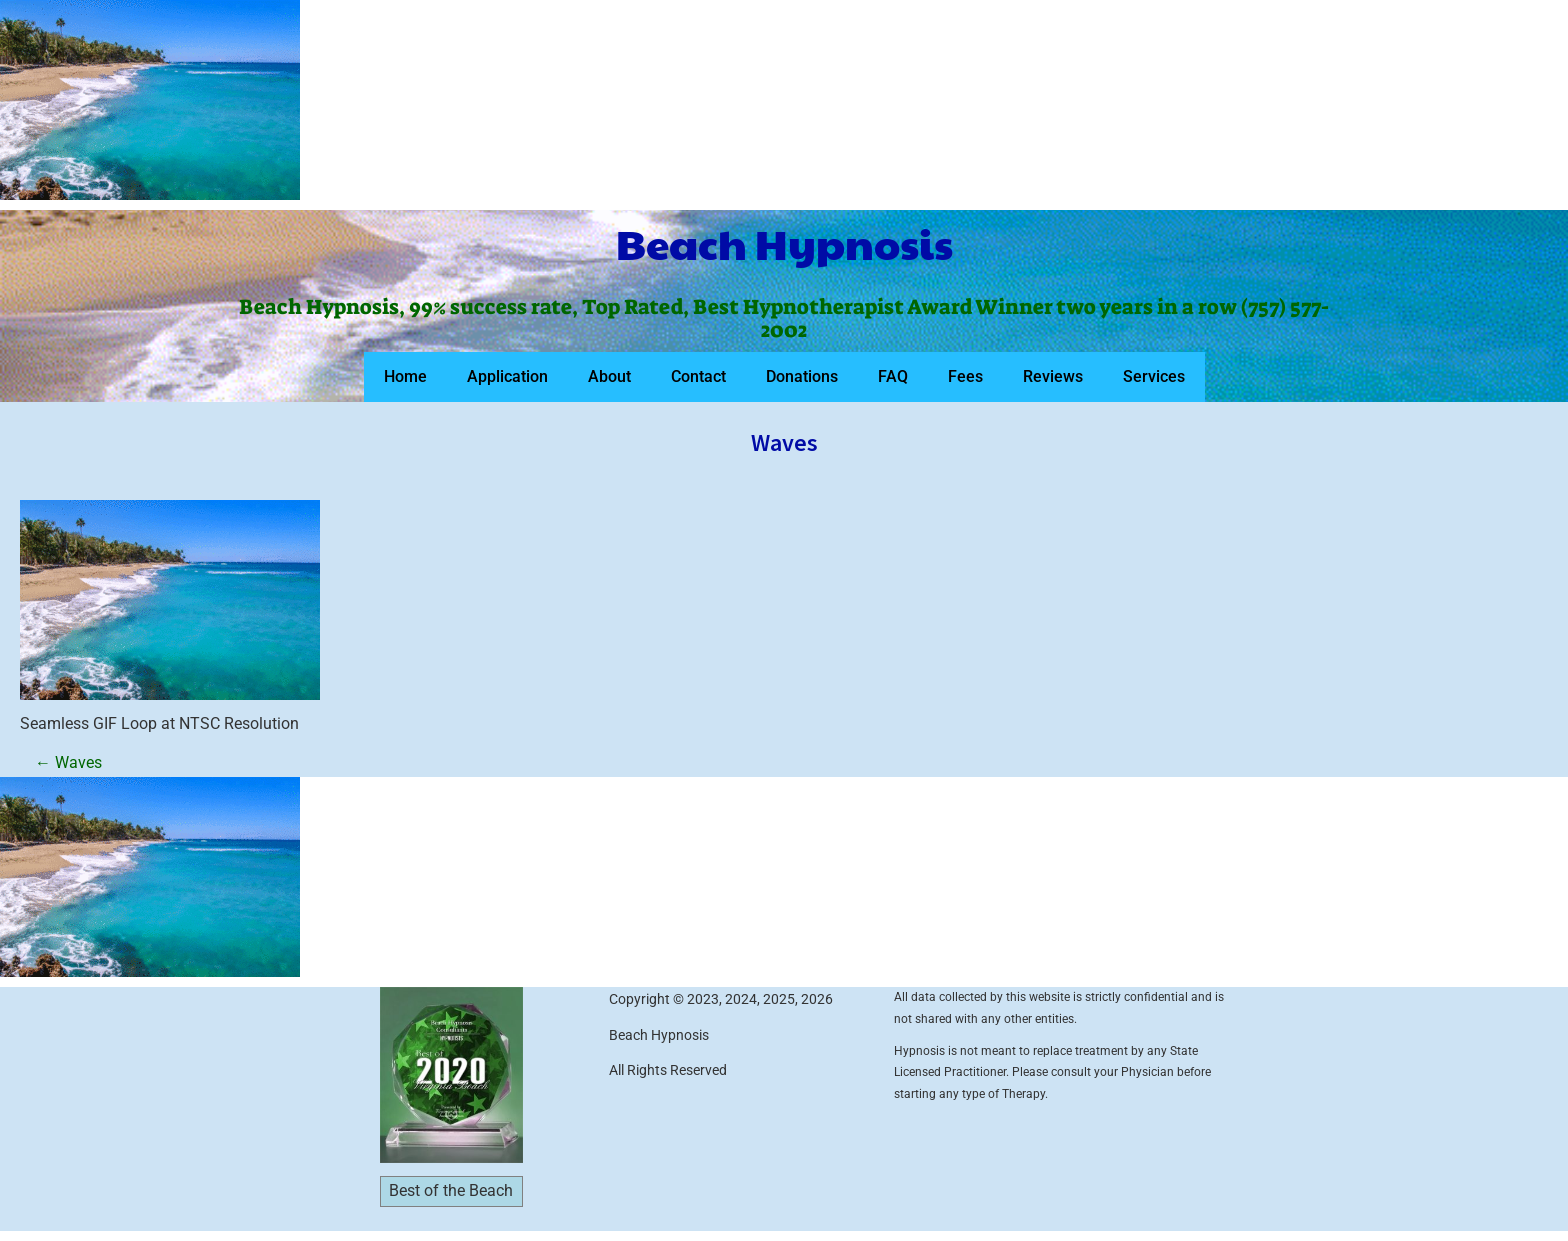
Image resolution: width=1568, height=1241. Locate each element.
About (609, 376)
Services (1154, 376)
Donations (802, 376)
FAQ (893, 376)
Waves (68, 762)
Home (405, 376)
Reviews (1053, 376)
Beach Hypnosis (784, 243)
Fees (965, 376)
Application (507, 376)
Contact (698, 376)
